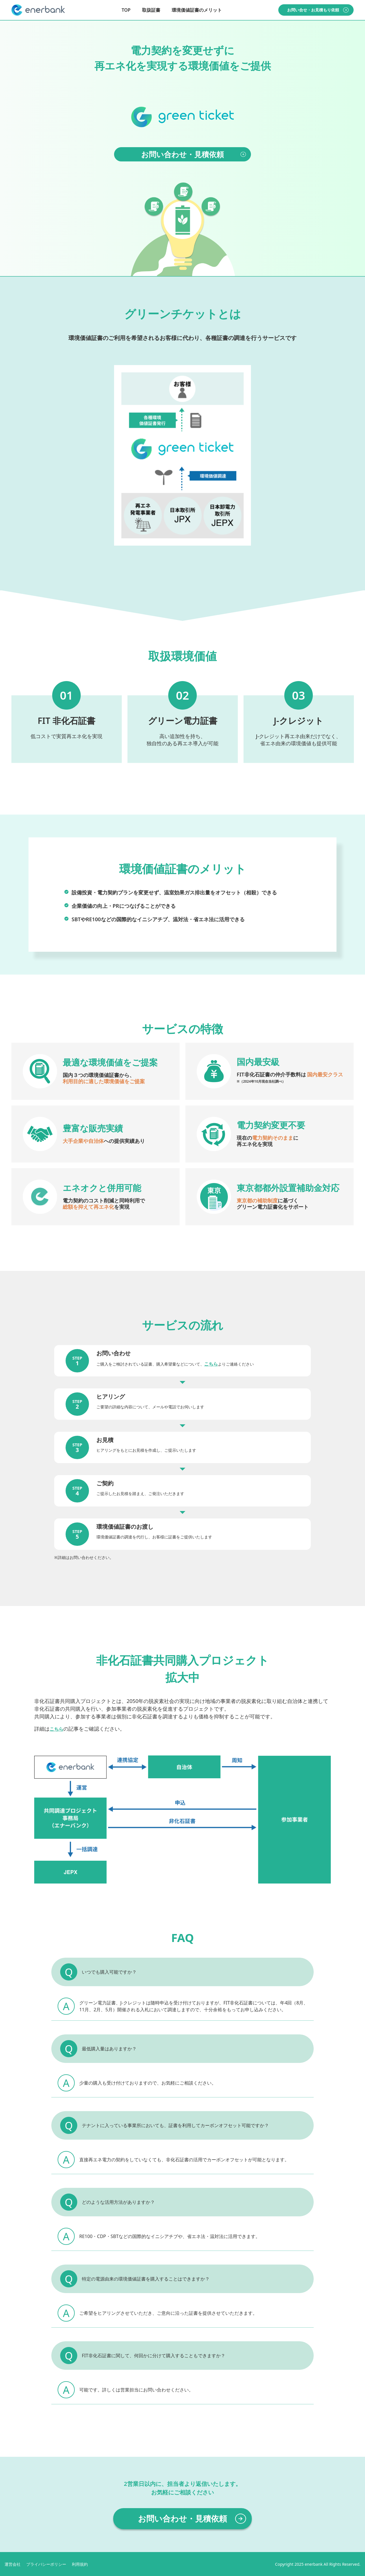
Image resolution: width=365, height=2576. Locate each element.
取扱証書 (151, 10)
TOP (125, 10)
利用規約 (80, 2564)
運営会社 (13, 2564)
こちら (211, 1364)
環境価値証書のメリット (197, 10)
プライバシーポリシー (46, 2564)
